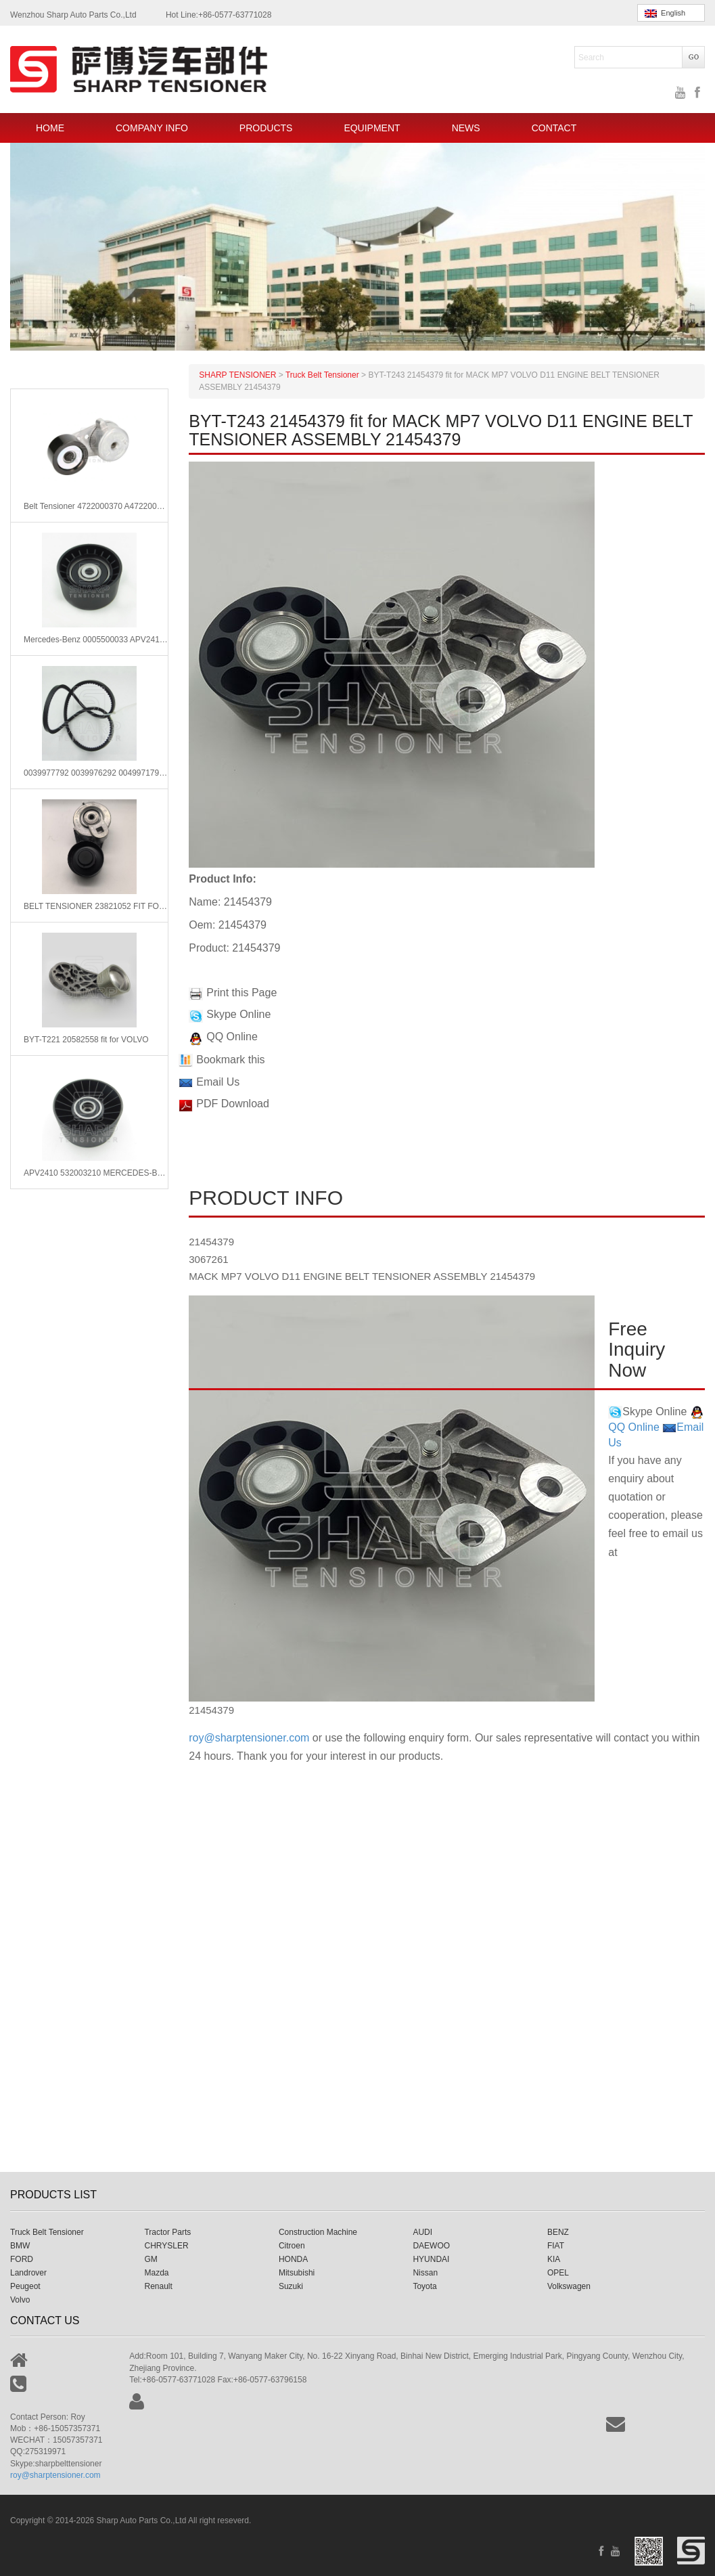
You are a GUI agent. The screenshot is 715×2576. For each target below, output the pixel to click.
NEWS (466, 128)
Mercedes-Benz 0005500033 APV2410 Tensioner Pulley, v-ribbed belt (96, 639)
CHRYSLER (166, 2245)
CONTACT (554, 128)
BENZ (558, 2232)
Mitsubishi (297, 2273)
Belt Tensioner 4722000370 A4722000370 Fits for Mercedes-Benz (96, 506)
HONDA (293, 2259)
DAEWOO (431, 2245)
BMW (20, 2245)
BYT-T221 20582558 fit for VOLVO (86, 1039)
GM (150, 2259)
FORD (21, 2259)
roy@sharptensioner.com (249, 1738)
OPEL (558, 2273)
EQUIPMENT (372, 128)
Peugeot (25, 2286)
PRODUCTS (266, 128)
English (665, 13)
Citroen (292, 2245)
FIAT (555, 2245)
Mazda (156, 2273)
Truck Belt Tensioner (47, 2232)
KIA (553, 2259)
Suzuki (291, 2286)
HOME (50, 128)
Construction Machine (318, 2232)
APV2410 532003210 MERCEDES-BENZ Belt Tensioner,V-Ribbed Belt (96, 1173)
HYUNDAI (431, 2259)
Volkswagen (569, 2286)
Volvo (20, 2300)
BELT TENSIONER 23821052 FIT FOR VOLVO (96, 906)
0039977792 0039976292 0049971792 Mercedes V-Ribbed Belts (96, 773)
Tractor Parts (167, 2232)
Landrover (28, 2273)
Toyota (424, 2286)
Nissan (425, 2273)
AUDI (422, 2232)
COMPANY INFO (152, 128)
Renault (158, 2286)
